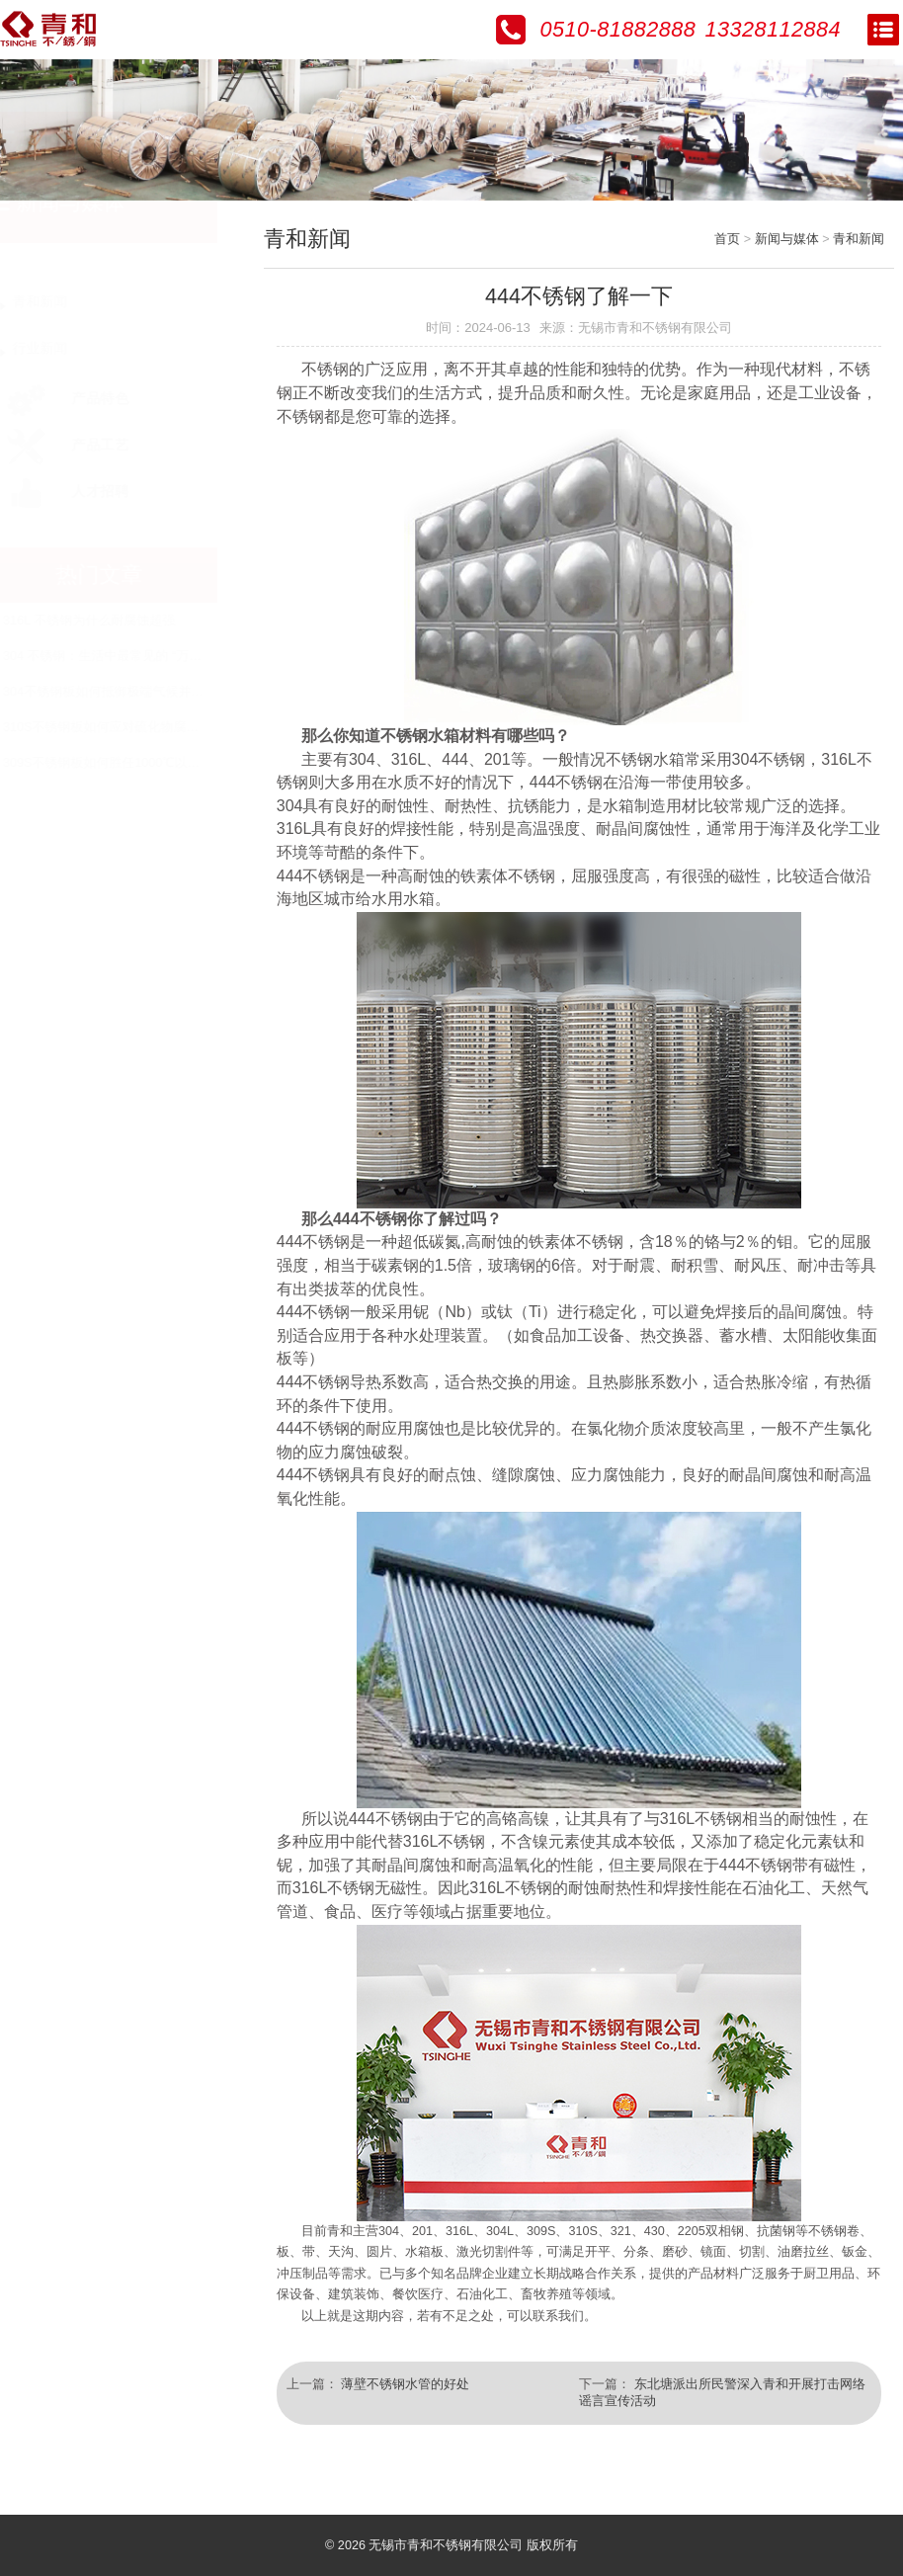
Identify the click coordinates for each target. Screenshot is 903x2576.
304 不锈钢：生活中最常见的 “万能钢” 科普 (144, 656)
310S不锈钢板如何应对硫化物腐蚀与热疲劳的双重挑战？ (184, 727)
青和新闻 (58, 301)
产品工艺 (86, 445)
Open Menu (883, 29)
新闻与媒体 (787, 239)
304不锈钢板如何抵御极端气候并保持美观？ (148, 692)
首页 (728, 239)
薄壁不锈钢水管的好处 (406, 2384)
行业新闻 (58, 348)
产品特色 (86, 398)
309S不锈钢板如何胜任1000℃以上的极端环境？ (158, 763)
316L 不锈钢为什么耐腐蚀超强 (108, 620)
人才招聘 (86, 491)
